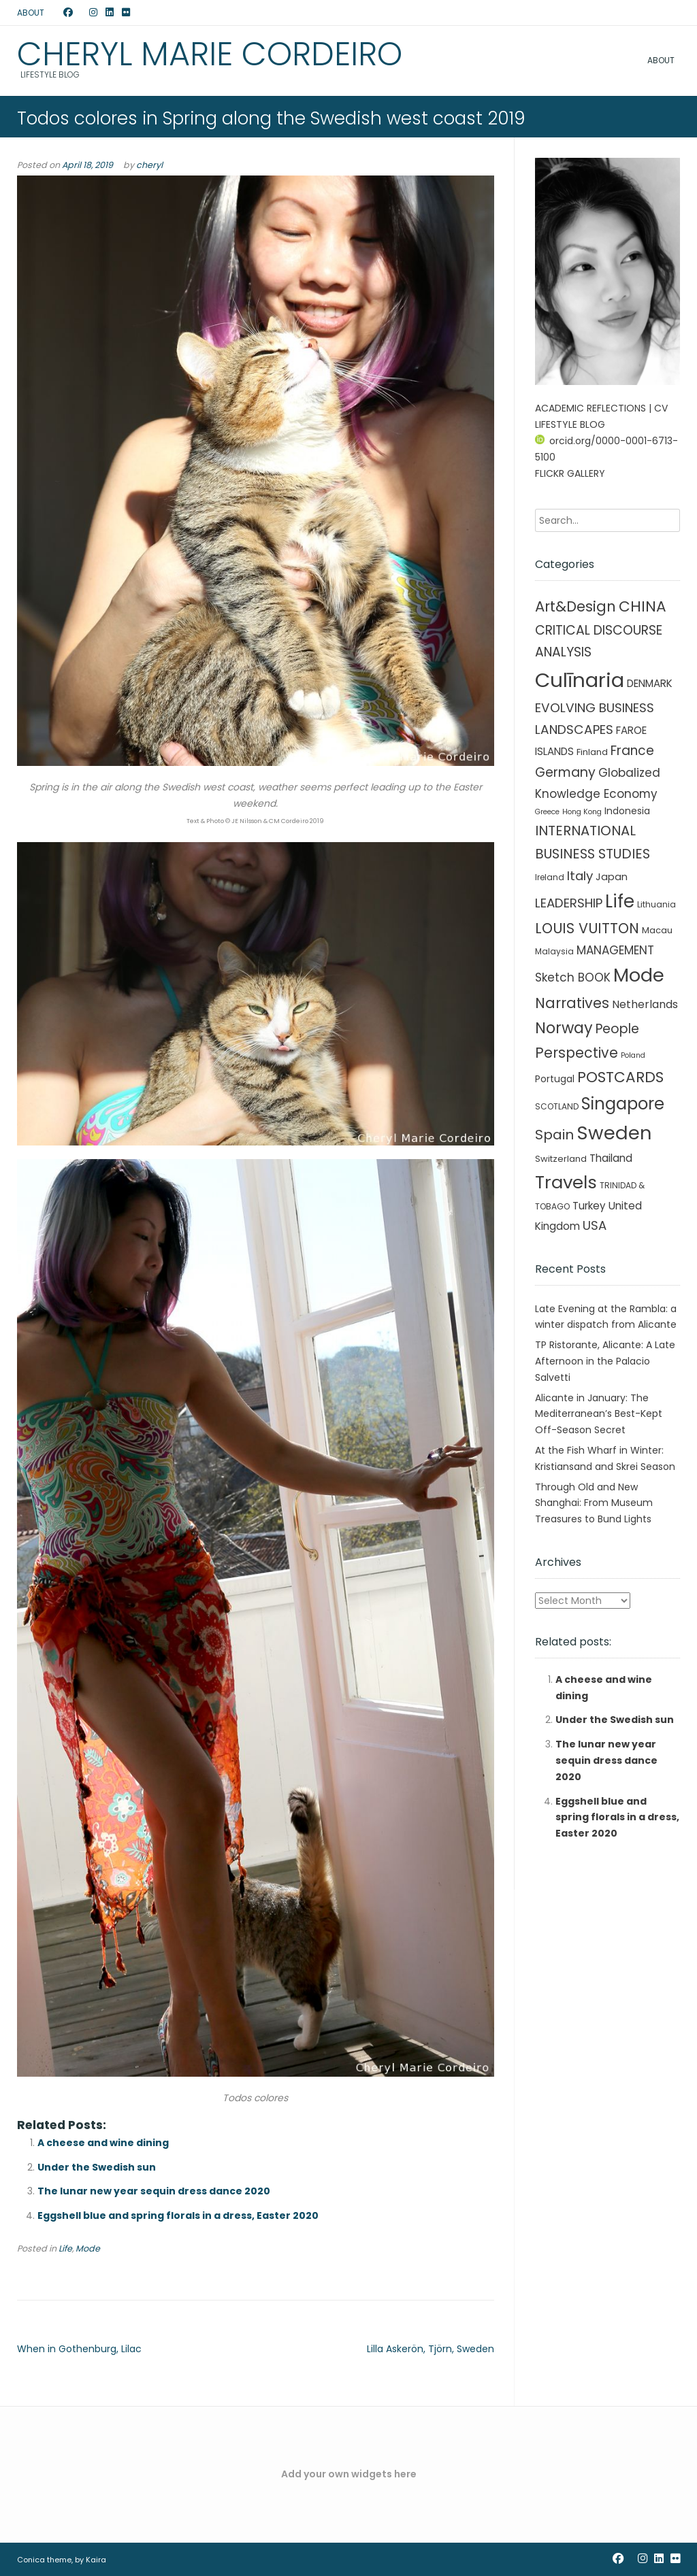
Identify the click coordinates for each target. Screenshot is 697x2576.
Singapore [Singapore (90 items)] (622, 1103)
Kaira (96, 2559)
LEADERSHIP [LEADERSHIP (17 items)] (568, 902)
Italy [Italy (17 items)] (580, 875)
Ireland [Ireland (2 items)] (549, 877)
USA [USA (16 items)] (594, 1225)
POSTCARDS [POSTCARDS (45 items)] (620, 1077)
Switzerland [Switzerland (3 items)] (561, 1158)
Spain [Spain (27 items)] (554, 1134)
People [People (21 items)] (617, 1029)
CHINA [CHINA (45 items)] (642, 606)
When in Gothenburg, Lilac (79, 2349)
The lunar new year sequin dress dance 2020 (153, 2191)
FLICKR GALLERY (570, 473)
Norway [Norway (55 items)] (564, 1028)
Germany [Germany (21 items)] (565, 772)
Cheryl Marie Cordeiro (209, 54)
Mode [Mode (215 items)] (638, 975)
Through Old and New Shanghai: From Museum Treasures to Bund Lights (594, 1503)
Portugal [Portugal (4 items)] (554, 1079)
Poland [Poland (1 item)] (633, 1055)
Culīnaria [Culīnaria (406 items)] (579, 680)
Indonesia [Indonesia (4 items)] (627, 811)
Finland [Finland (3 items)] (592, 752)
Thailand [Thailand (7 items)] (610, 1158)
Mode (88, 2248)
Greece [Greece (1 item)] (547, 812)
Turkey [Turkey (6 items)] (589, 1206)
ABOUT (30, 12)
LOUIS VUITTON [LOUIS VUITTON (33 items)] (587, 928)
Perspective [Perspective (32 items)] (576, 1053)
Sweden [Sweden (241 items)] (614, 1133)
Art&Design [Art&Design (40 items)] (575, 606)
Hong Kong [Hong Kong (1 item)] (582, 812)
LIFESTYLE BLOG (570, 424)
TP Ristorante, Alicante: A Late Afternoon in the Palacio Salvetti (605, 1361)
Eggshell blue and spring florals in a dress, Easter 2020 (178, 2215)
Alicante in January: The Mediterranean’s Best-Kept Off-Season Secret (598, 1414)
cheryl (149, 165)
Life (65, 2248)
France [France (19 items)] (632, 750)
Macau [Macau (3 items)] (657, 930)
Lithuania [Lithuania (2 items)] (656, 904)
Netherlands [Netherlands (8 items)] (645, 1004)
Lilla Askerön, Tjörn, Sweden (430, 2349)
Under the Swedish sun (96, 2167)
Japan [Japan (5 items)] (612, 877)
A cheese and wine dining (103, 2143)
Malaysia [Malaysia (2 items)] (554, 951)
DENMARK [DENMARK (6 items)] (649, 683)
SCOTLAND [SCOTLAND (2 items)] (557, 1106)
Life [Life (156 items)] (619, 901)
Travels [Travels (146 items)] (566, 1182)
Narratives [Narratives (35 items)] (572, 1003)
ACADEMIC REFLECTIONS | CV (601, 408)
